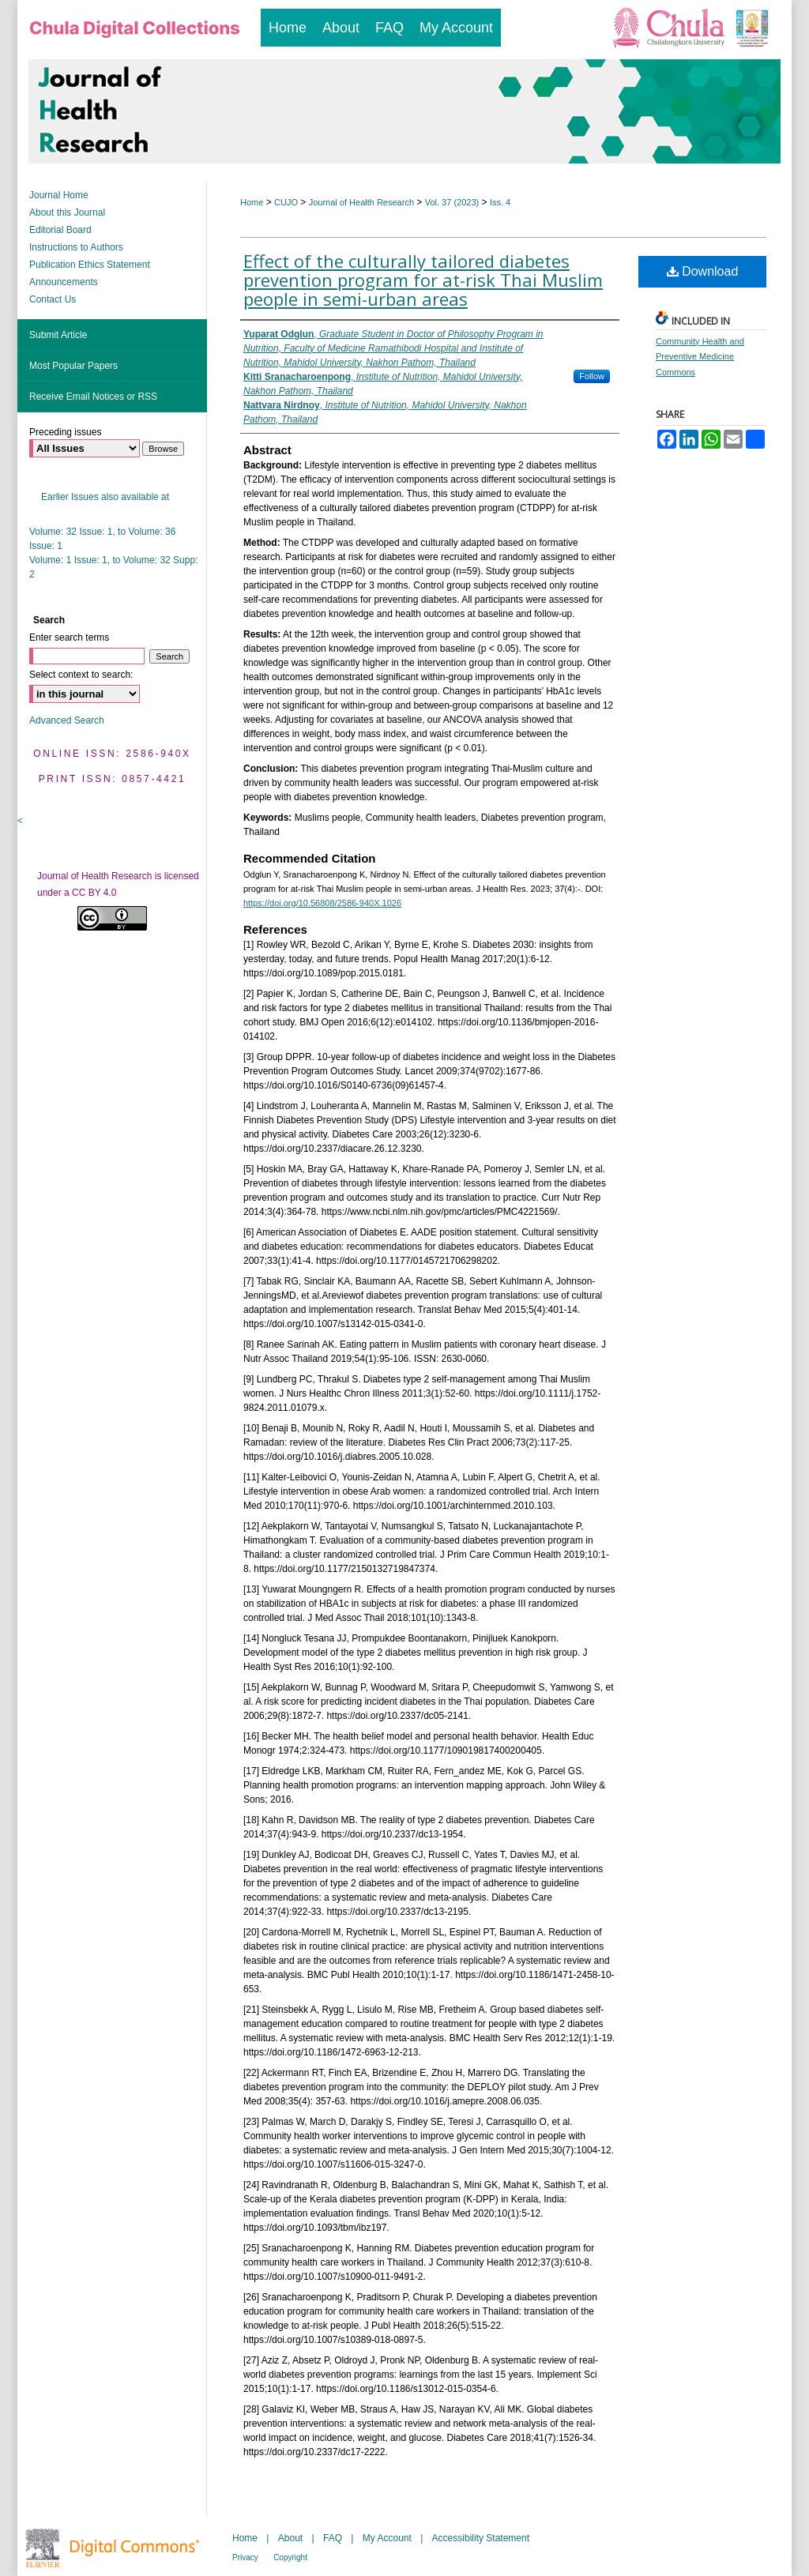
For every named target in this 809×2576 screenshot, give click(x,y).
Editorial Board (60, 229)
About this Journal (67, 212)
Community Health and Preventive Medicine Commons (700, 357)
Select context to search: (81, 674)
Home (251, 202)
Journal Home (58, 195)
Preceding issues (65, 432)
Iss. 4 (500, 202)
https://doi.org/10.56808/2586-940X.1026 (322, 903)
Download (703, 271)
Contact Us (52, 299)
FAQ (332, 2538)
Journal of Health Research (361, 202)
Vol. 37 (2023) (452, 202)
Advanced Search (66, 720)
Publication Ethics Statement (89, 264)
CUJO (286, 202)
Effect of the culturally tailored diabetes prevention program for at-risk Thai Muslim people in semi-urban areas (423, 279)
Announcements (63, 282)
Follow (591, 376)
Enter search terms (69, 637)
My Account (387, 2538)
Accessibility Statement (480, 2538)
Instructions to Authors (76, 247)
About (290, 2538)
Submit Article (58, 334)
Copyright (290, 2557)
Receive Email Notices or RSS (93, 396)
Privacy (245, 2557)
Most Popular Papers (73, 365)
